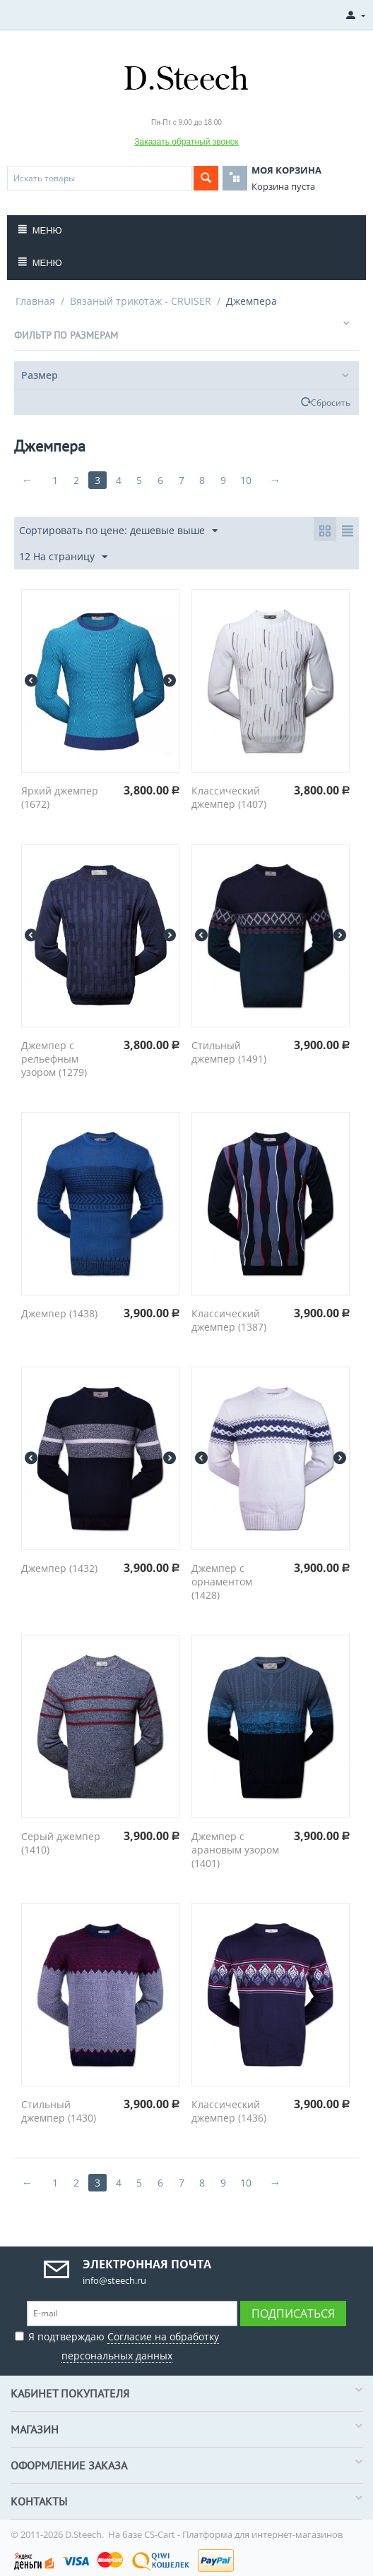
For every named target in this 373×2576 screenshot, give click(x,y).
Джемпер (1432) (59, 1568)
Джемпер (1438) (59, 1313)
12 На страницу (63, 557)
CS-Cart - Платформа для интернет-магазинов (243, 2534)
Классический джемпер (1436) (228, 2111)
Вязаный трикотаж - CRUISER (140, 301)
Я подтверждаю (117, 2344)
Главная (35, 301)
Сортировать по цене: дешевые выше (118, 531)
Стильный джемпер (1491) (228, 1052)
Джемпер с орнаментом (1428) (221, 1581)
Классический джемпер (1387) (228, 1320)
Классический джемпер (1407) (228, 797)
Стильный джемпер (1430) (58, 2111)
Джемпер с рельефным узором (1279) (54, 1059)
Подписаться (293, 2313)
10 (248, 480)
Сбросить (330, 402)
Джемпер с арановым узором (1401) (235, 1850)
